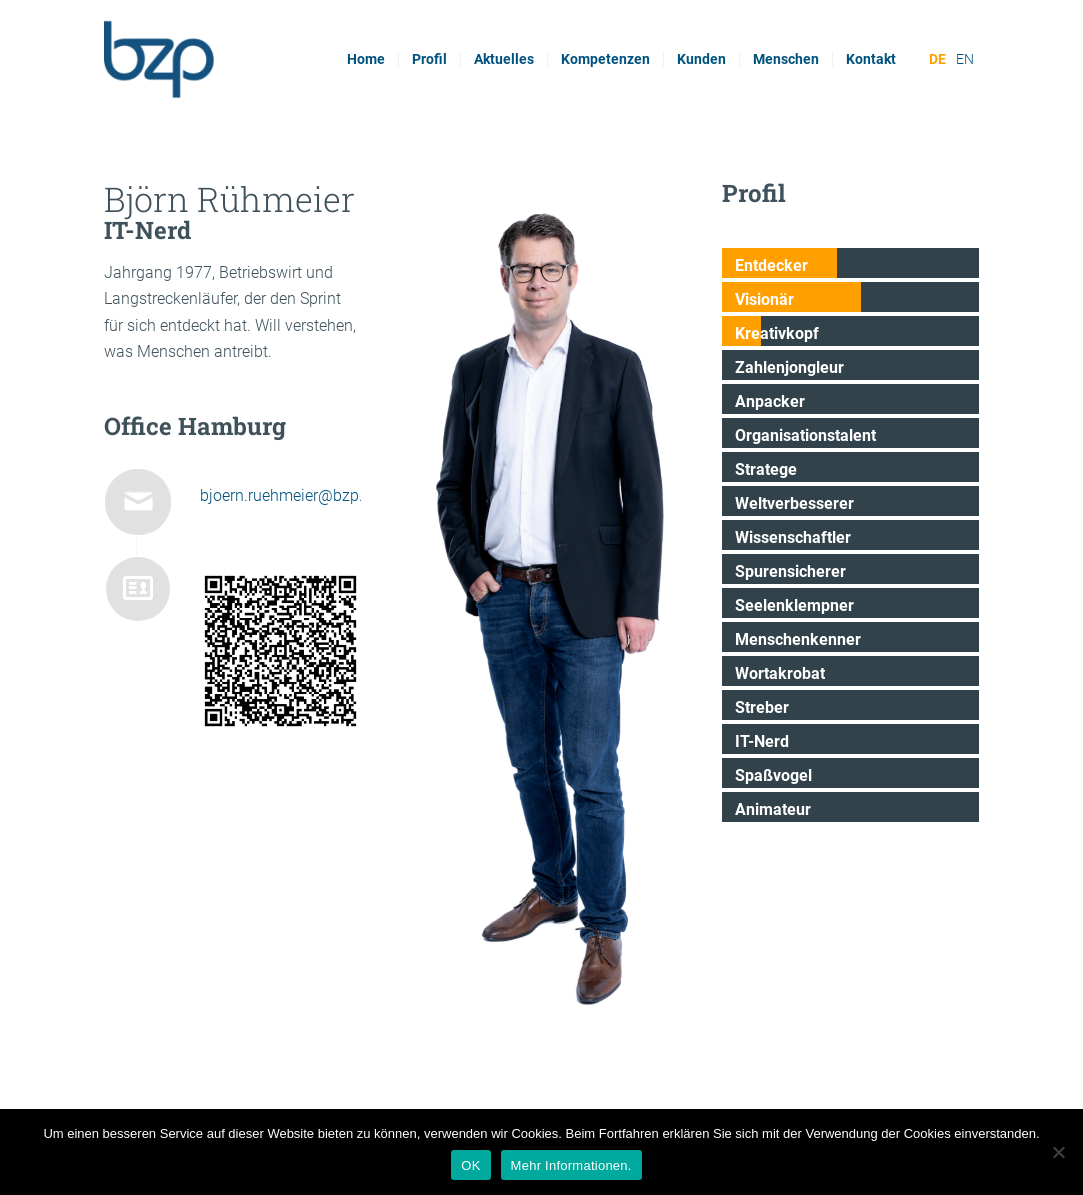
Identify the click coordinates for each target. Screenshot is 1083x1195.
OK (470, 1165)
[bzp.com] (232, 59)
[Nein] (1058, 1152)
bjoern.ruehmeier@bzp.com (297, 495)
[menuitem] (366, 59)
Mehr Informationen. (571, 1165)
